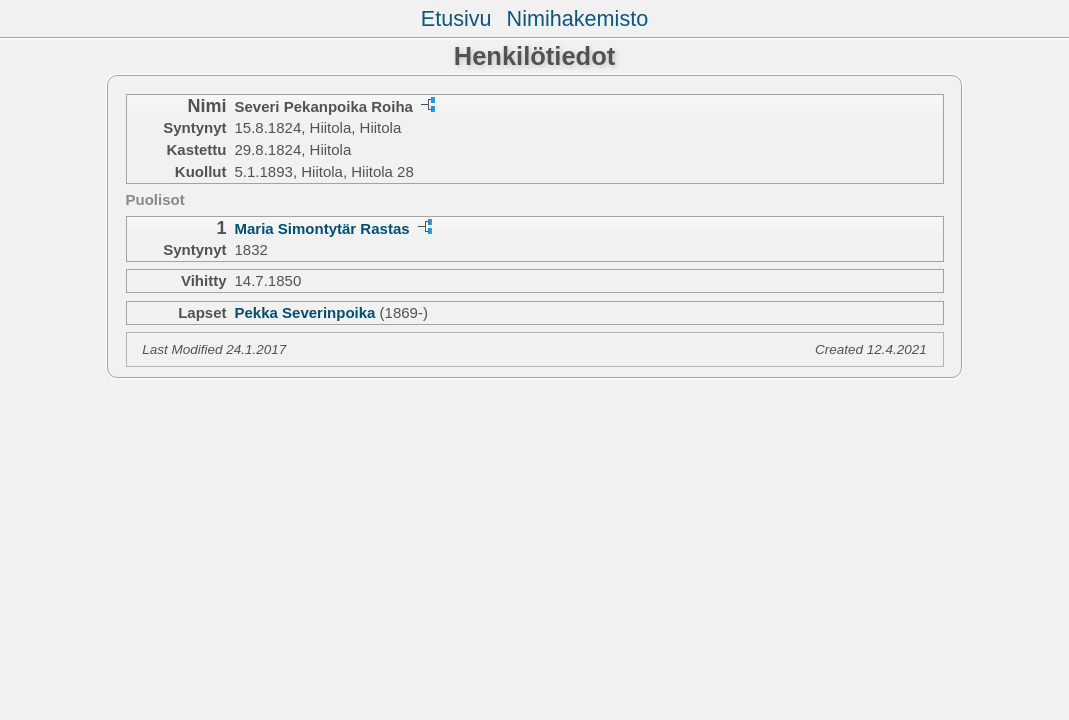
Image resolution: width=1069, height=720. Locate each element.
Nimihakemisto (578, 18)
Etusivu (456, 18)
